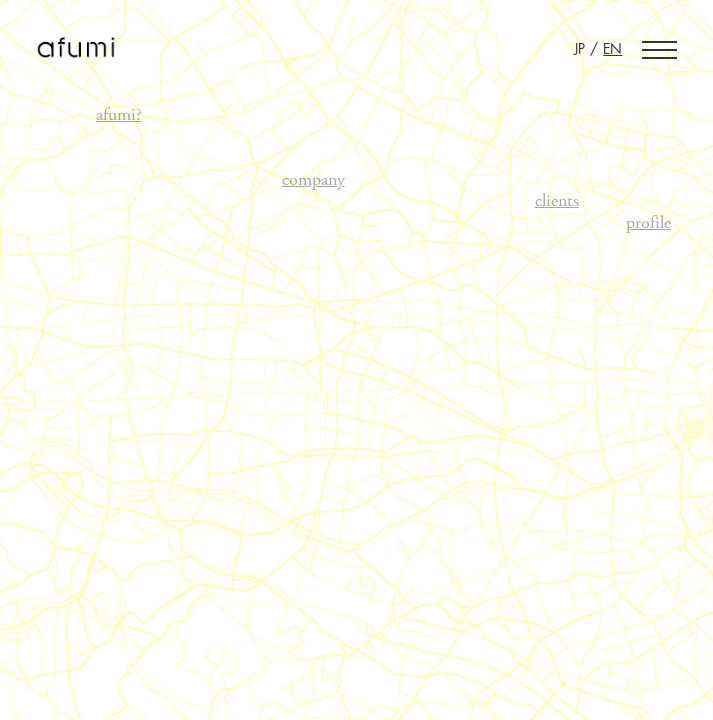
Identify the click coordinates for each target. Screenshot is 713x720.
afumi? (119, 115)
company (313, 180)
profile (648, 223)
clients (557, 201)
